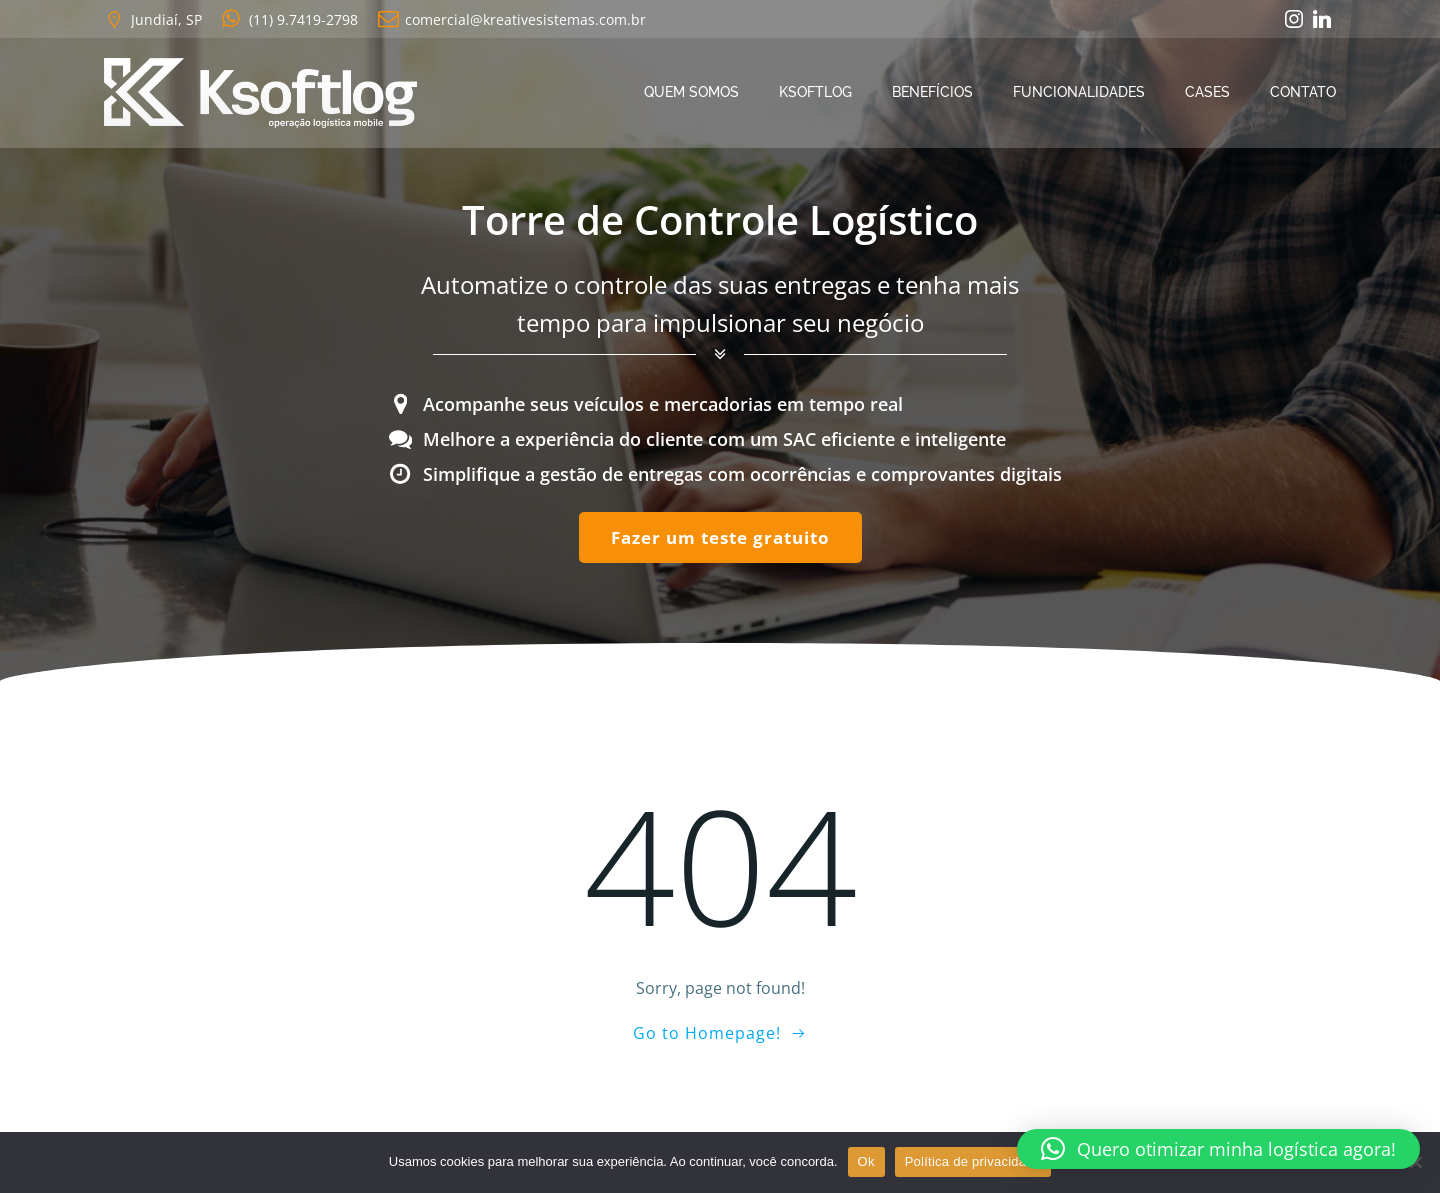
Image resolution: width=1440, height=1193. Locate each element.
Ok (866, 1161)
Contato (1303, 92)
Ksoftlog (815, 92)
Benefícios (932, 92)
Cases (1207, 92)
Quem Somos (691, 92)
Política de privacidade (973, 1161)
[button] (1218, 1149)
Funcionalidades (1079, 92)
